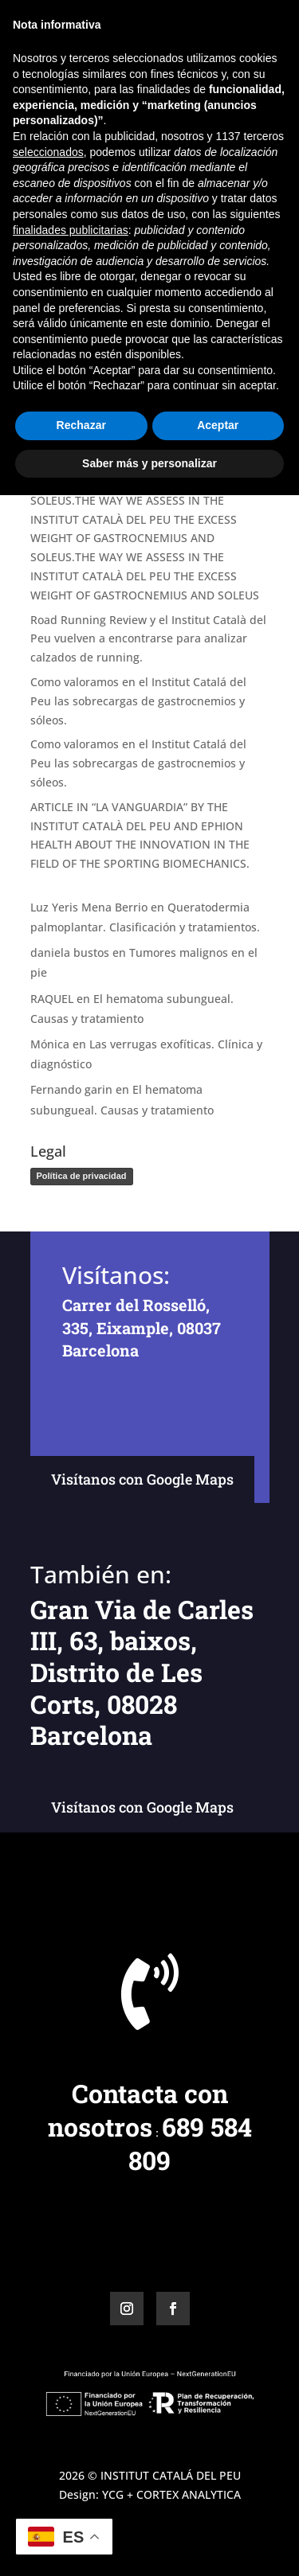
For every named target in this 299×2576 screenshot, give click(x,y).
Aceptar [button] (217, 2506)
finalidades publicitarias (70, 2310)
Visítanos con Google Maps (142, 1479)
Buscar (242, 271)
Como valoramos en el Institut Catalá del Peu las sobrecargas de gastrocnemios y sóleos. (138, 701)
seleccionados (48, 2232)
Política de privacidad (82, 1176)
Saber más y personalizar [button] (149, 2543)
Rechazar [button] (81, 2506)
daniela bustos (69, 952)
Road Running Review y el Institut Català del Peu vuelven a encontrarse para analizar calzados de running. (148, 638)
